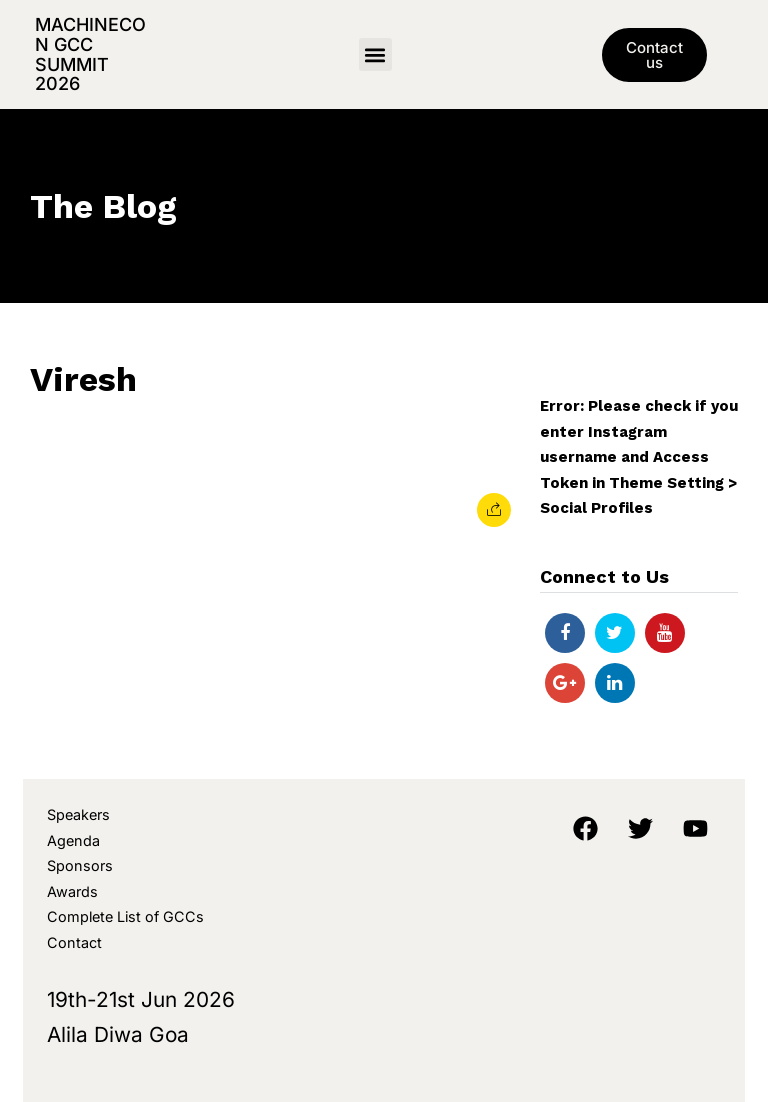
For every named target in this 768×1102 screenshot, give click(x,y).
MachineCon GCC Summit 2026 (90, 54)
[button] (375, 54)
